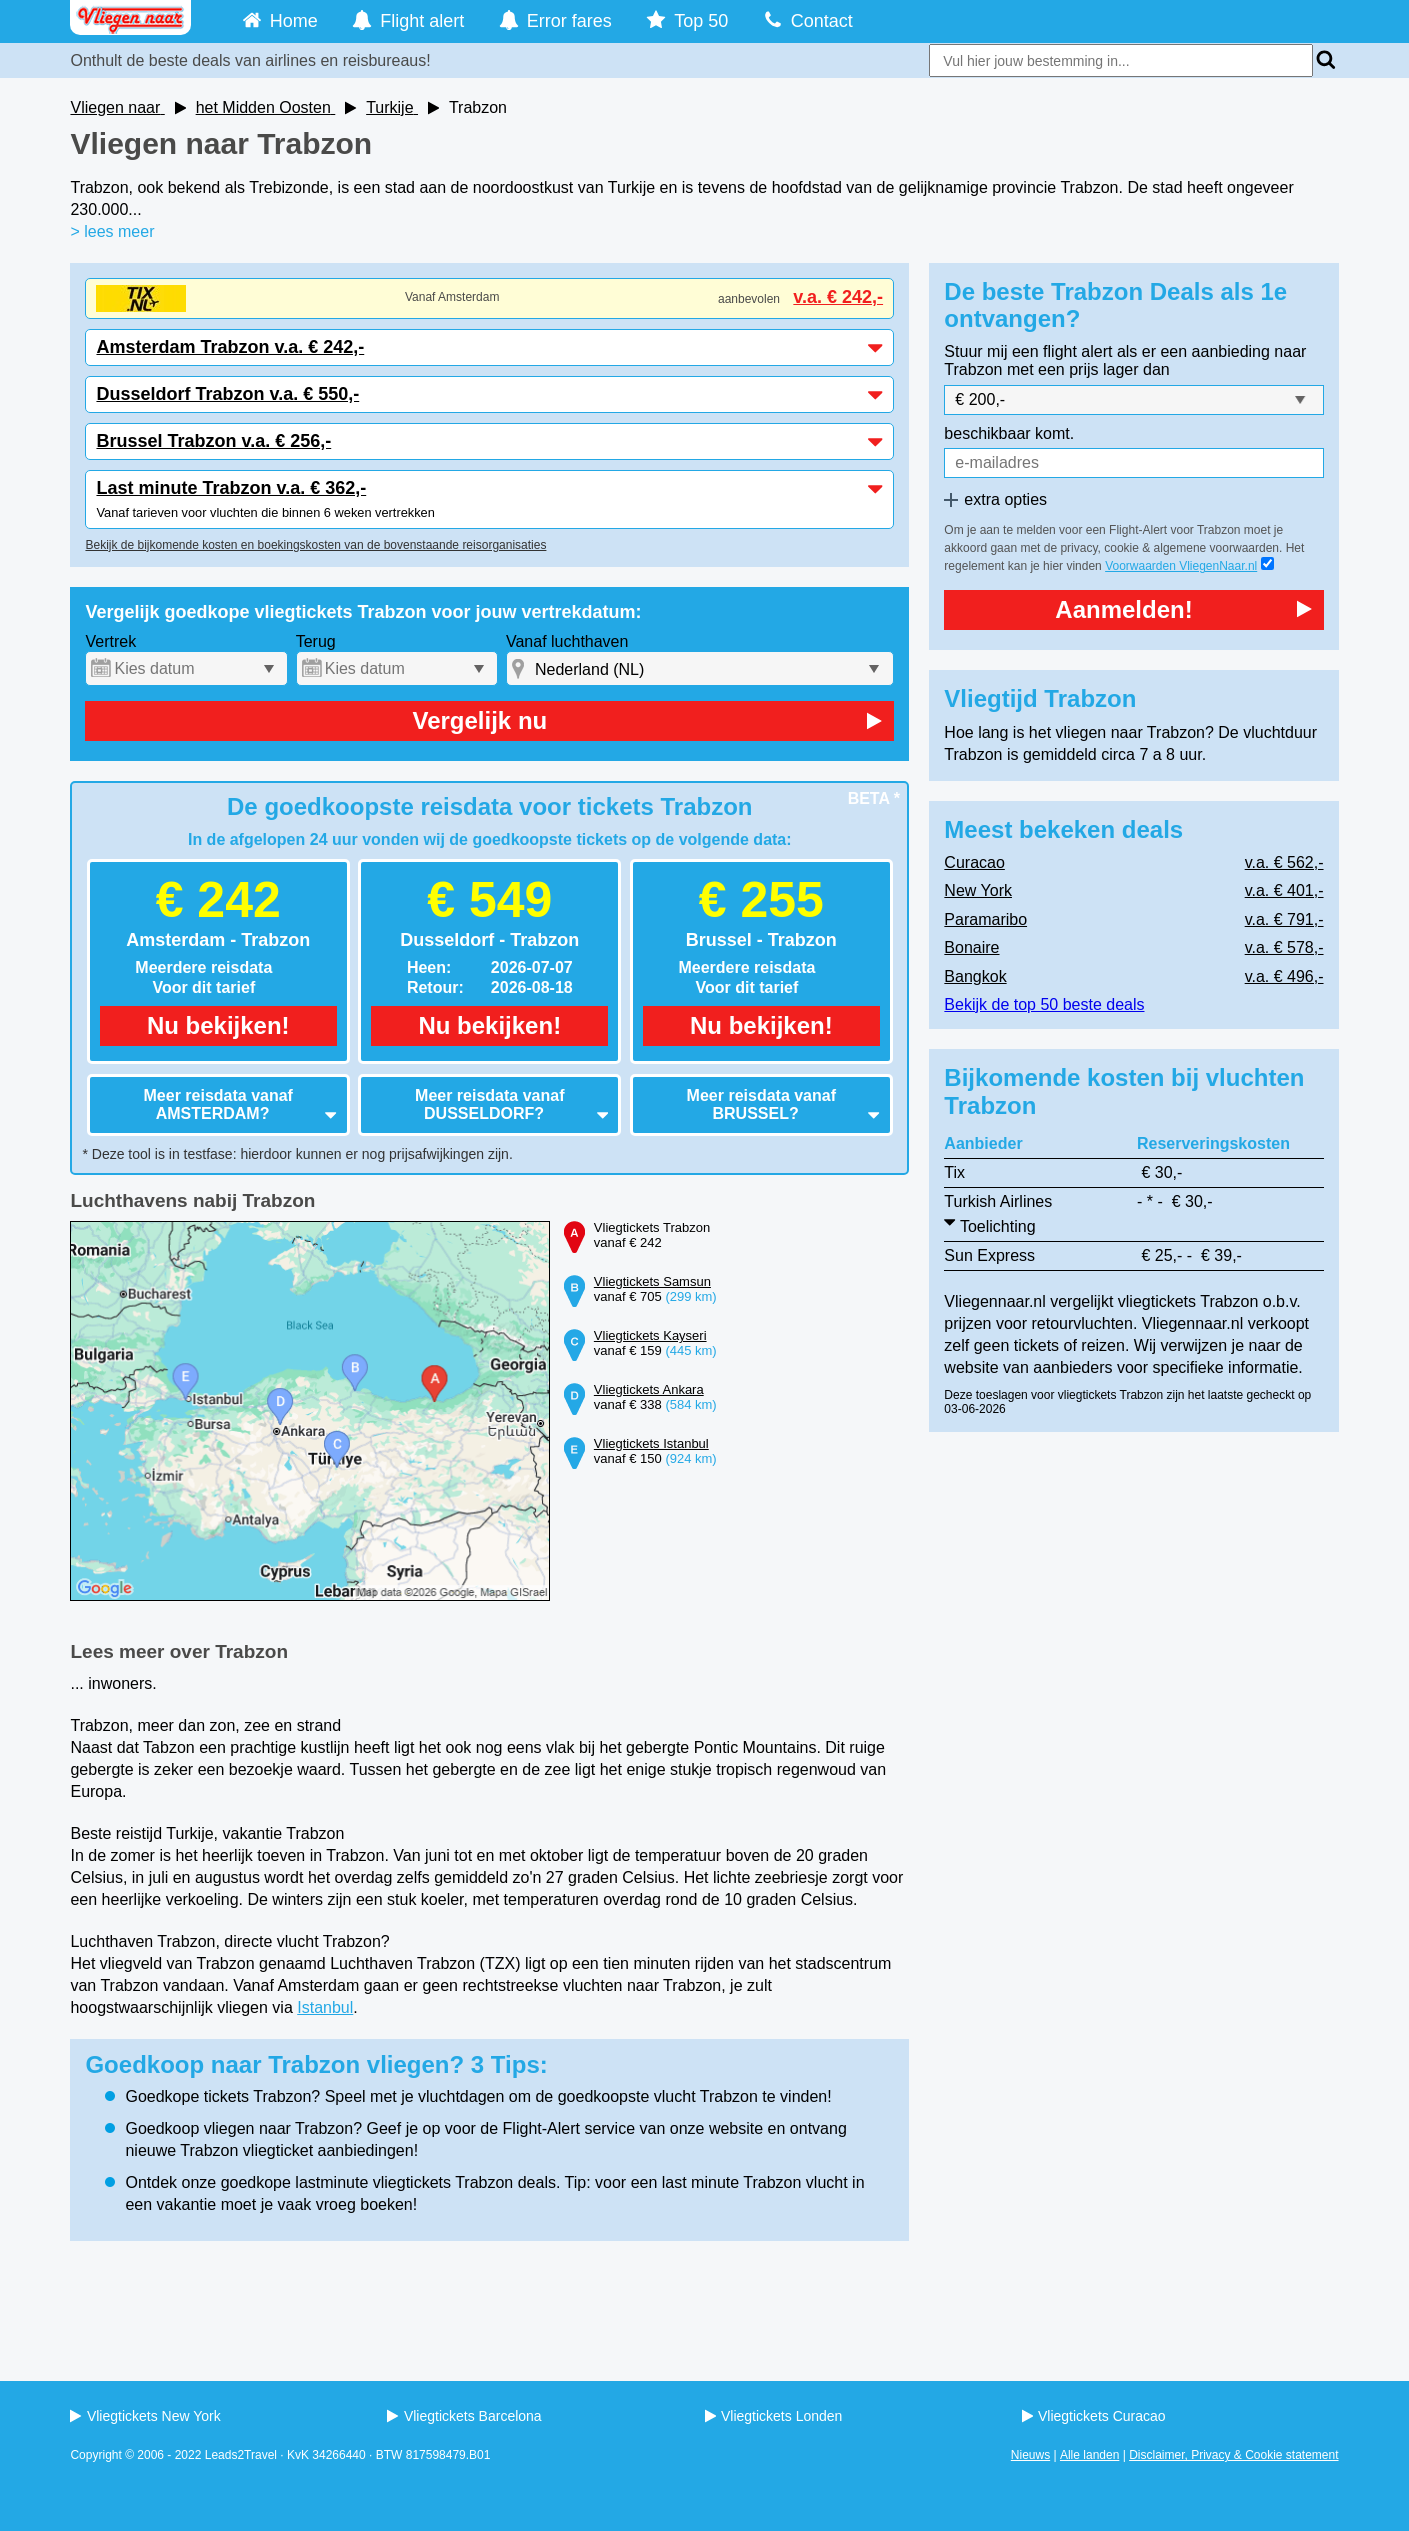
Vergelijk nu (647, 720)
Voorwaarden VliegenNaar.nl (1181, 566)
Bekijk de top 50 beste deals (1044, 1004)
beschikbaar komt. (1009, 433)
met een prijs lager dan (1088, 369)
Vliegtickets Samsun (652, 1281)
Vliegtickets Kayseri (650, 1335)
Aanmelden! (1183, 609)
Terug (316, 641)
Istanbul (325, 2007)
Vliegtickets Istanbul (651, 1443)
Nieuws (1030, 2455)
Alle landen (1089, 2455)
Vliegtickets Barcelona (464, 2416)
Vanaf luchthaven (567, 641)
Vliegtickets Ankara (649, 1389)
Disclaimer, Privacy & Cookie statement (1233, 2455)
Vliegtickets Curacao (1094, 2416)
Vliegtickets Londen (774, 2416)
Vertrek (110, 641)
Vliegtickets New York (145, 2416)
